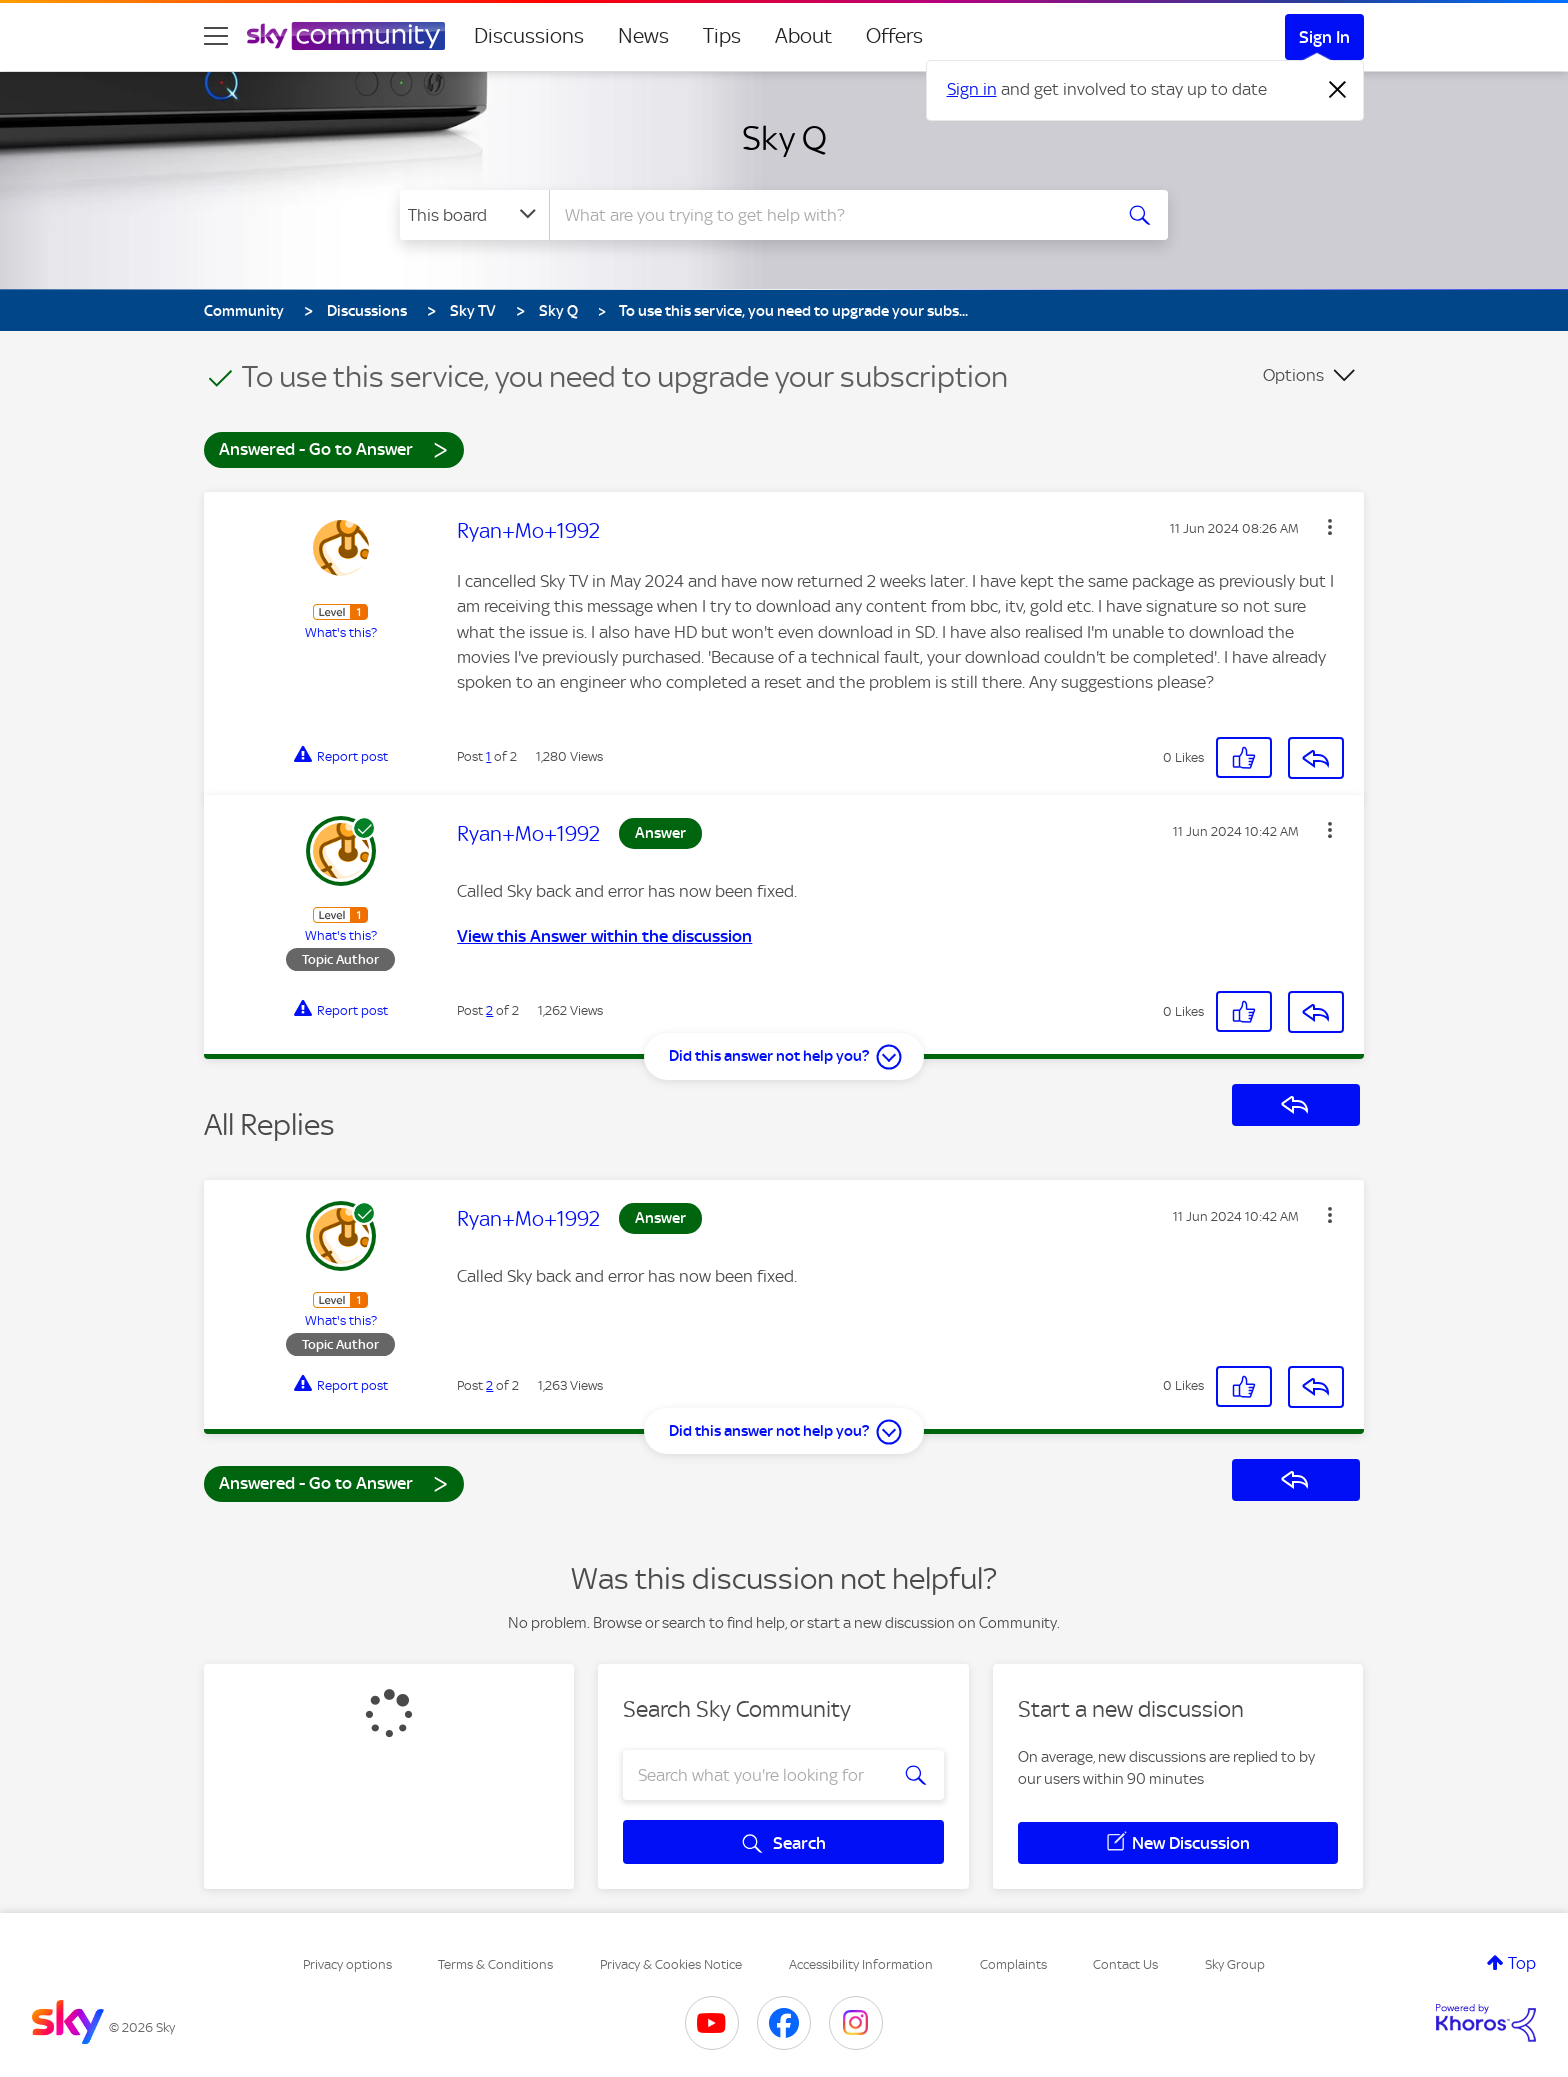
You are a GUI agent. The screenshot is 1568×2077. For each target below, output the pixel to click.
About (803, 36)
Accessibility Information (861, 1964)
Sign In (1324, 37)
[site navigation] (216, 36)
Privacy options (347, 1964)
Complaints (1013, 1964)
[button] (1330, 527)
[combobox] (828, 215)
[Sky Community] (346, 36)
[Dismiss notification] (1338, 90)
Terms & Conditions (495, 1964)
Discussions (529, 36)
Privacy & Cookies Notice (671, 1964)
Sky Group (1235, 1964)
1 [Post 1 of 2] (488, 756)
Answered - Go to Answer (334, 448)
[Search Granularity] (474, 215)
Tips (722, 36)
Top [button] (1522, 1963)
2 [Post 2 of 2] (489, 1010)
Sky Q (784, 138)
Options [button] (1293, 375)
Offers (894, 36)
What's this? (341, 632)
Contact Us (1125, 1964)
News (643, 36)
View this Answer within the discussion (604, 936)
